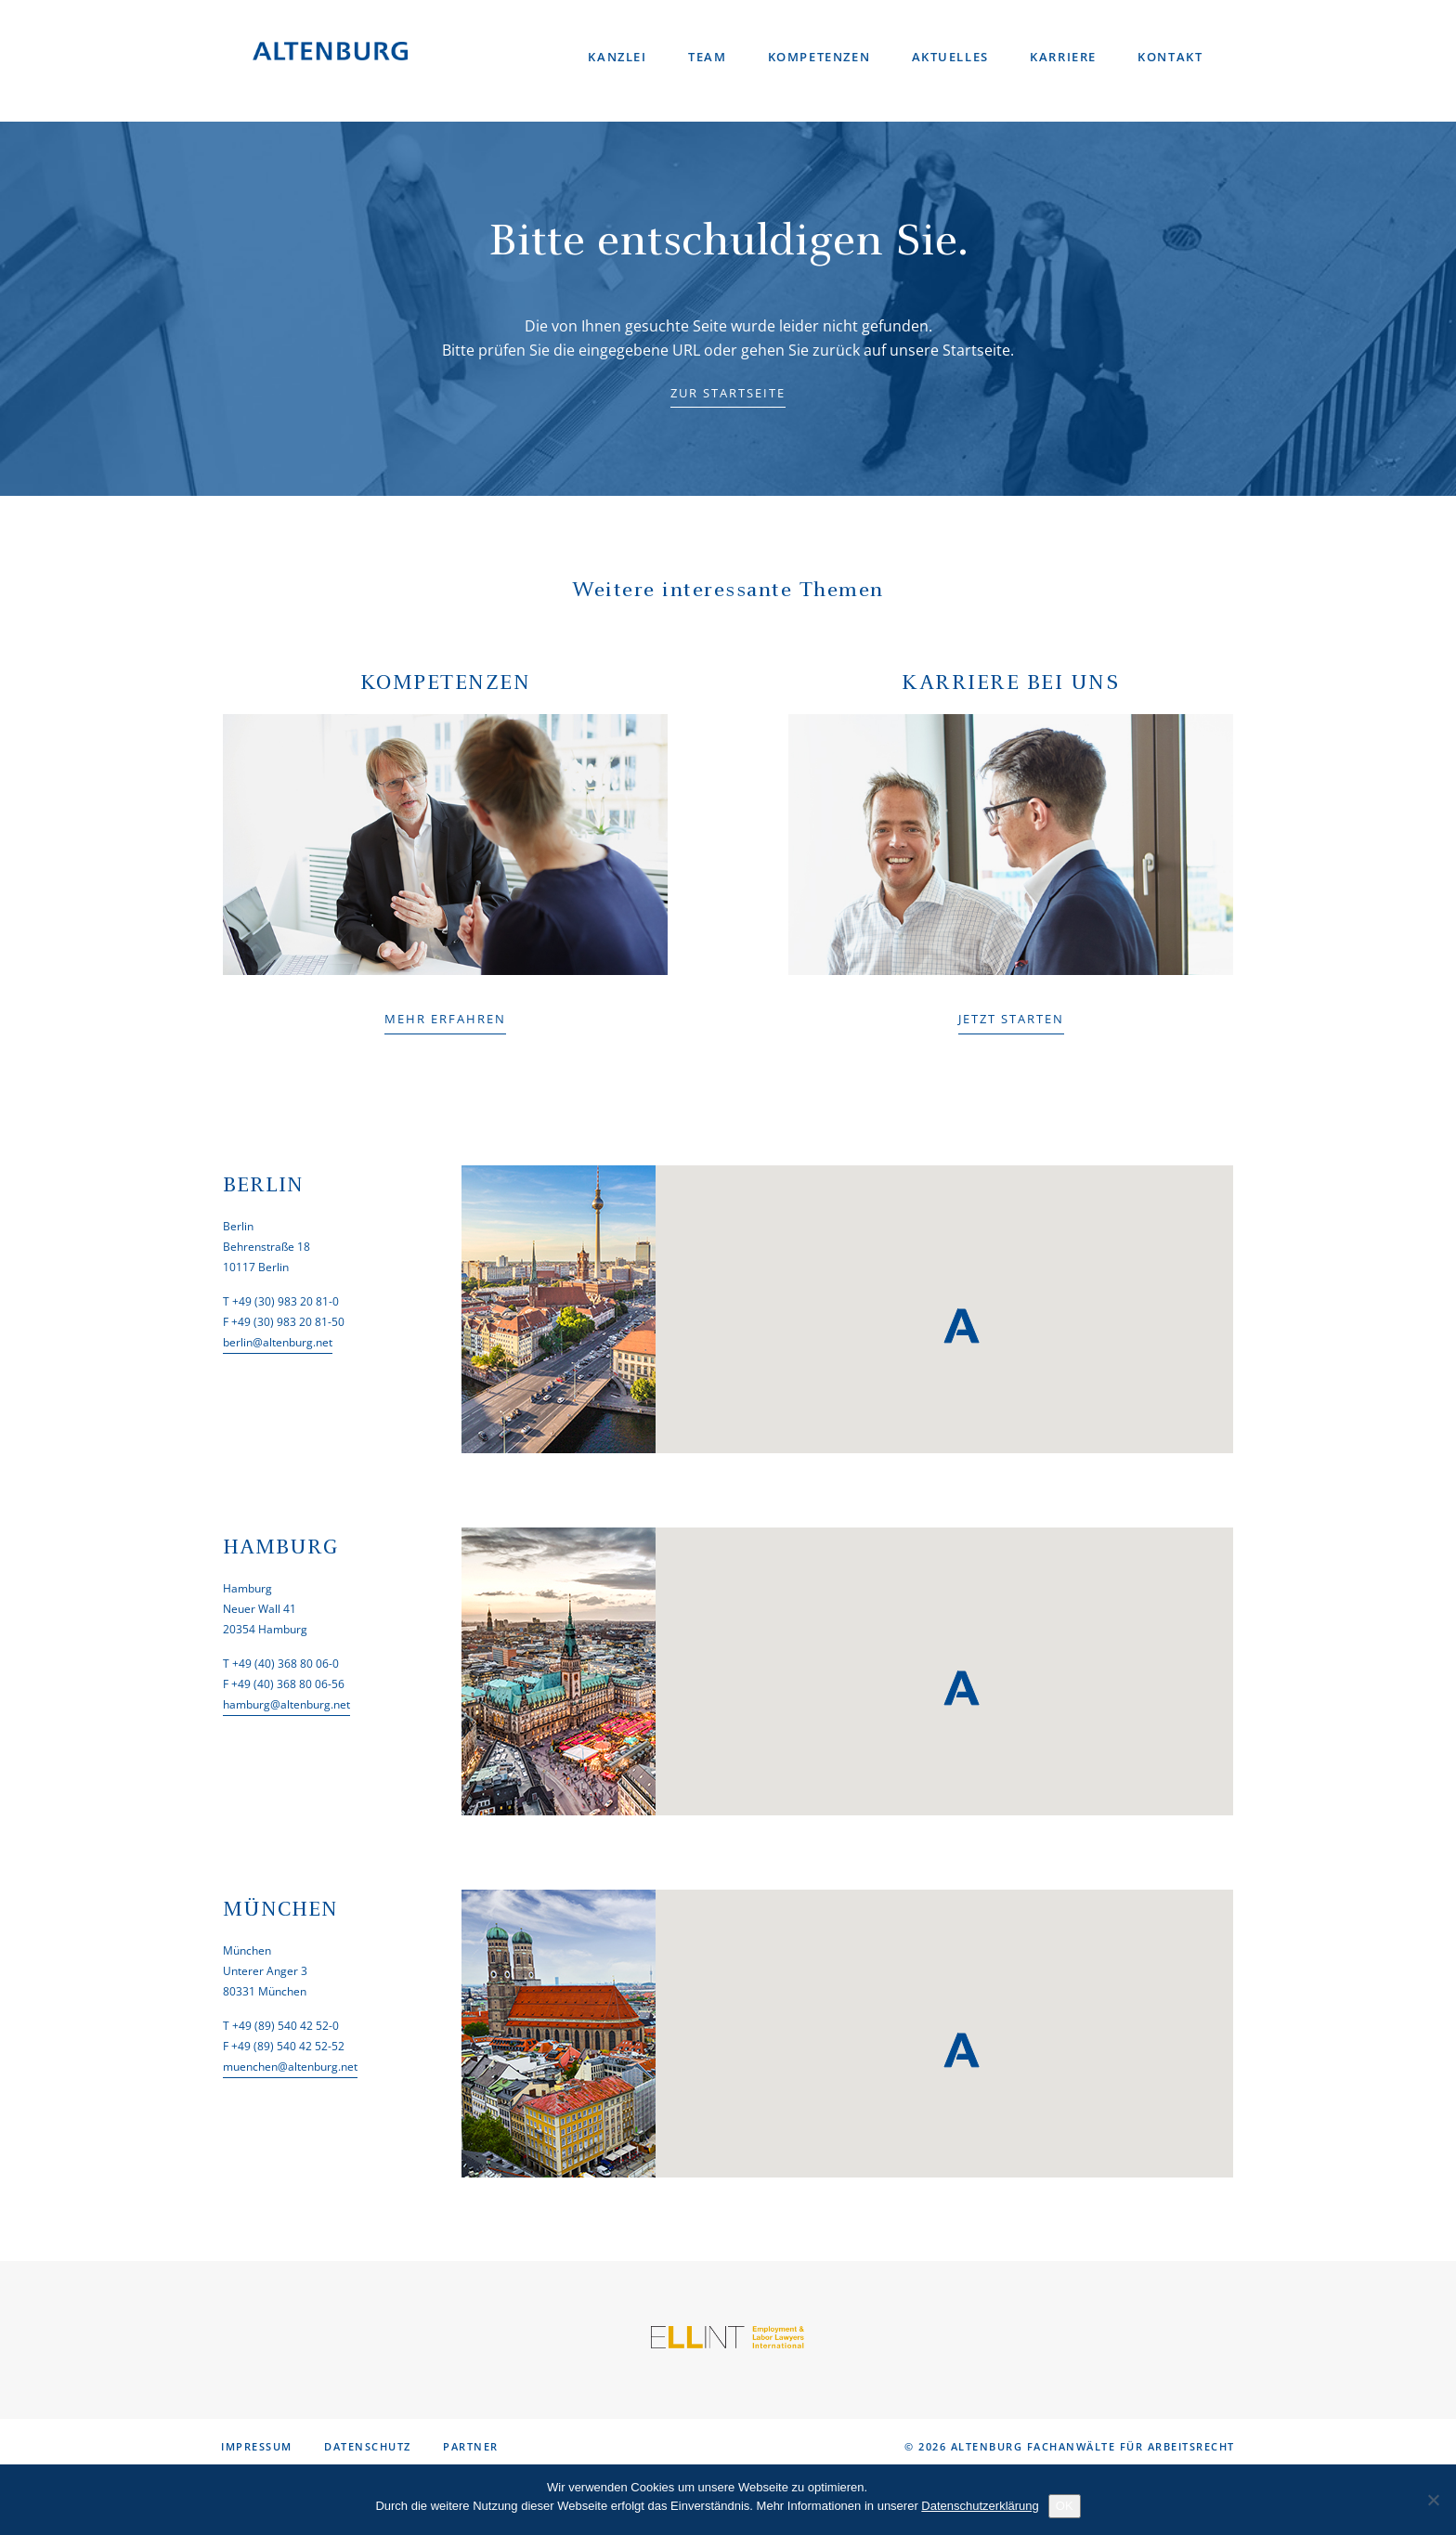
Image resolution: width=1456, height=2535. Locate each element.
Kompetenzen (822, 55)
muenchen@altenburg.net (290, 2066)
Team (711, 55)
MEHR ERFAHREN (445, 1018)
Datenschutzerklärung (979, 2506)
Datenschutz (367, 2446)
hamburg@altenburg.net (286, 1704)
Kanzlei (621, 55)
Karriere (1065, 55)
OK (1064, 2506)
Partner (471, 2446)
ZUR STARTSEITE (728, 392)
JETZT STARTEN (1011, 1018)
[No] (1433, 2499)
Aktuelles (952, 55)
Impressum (256, 2446)
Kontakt (1171, 55)
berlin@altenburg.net (277, 1342)
